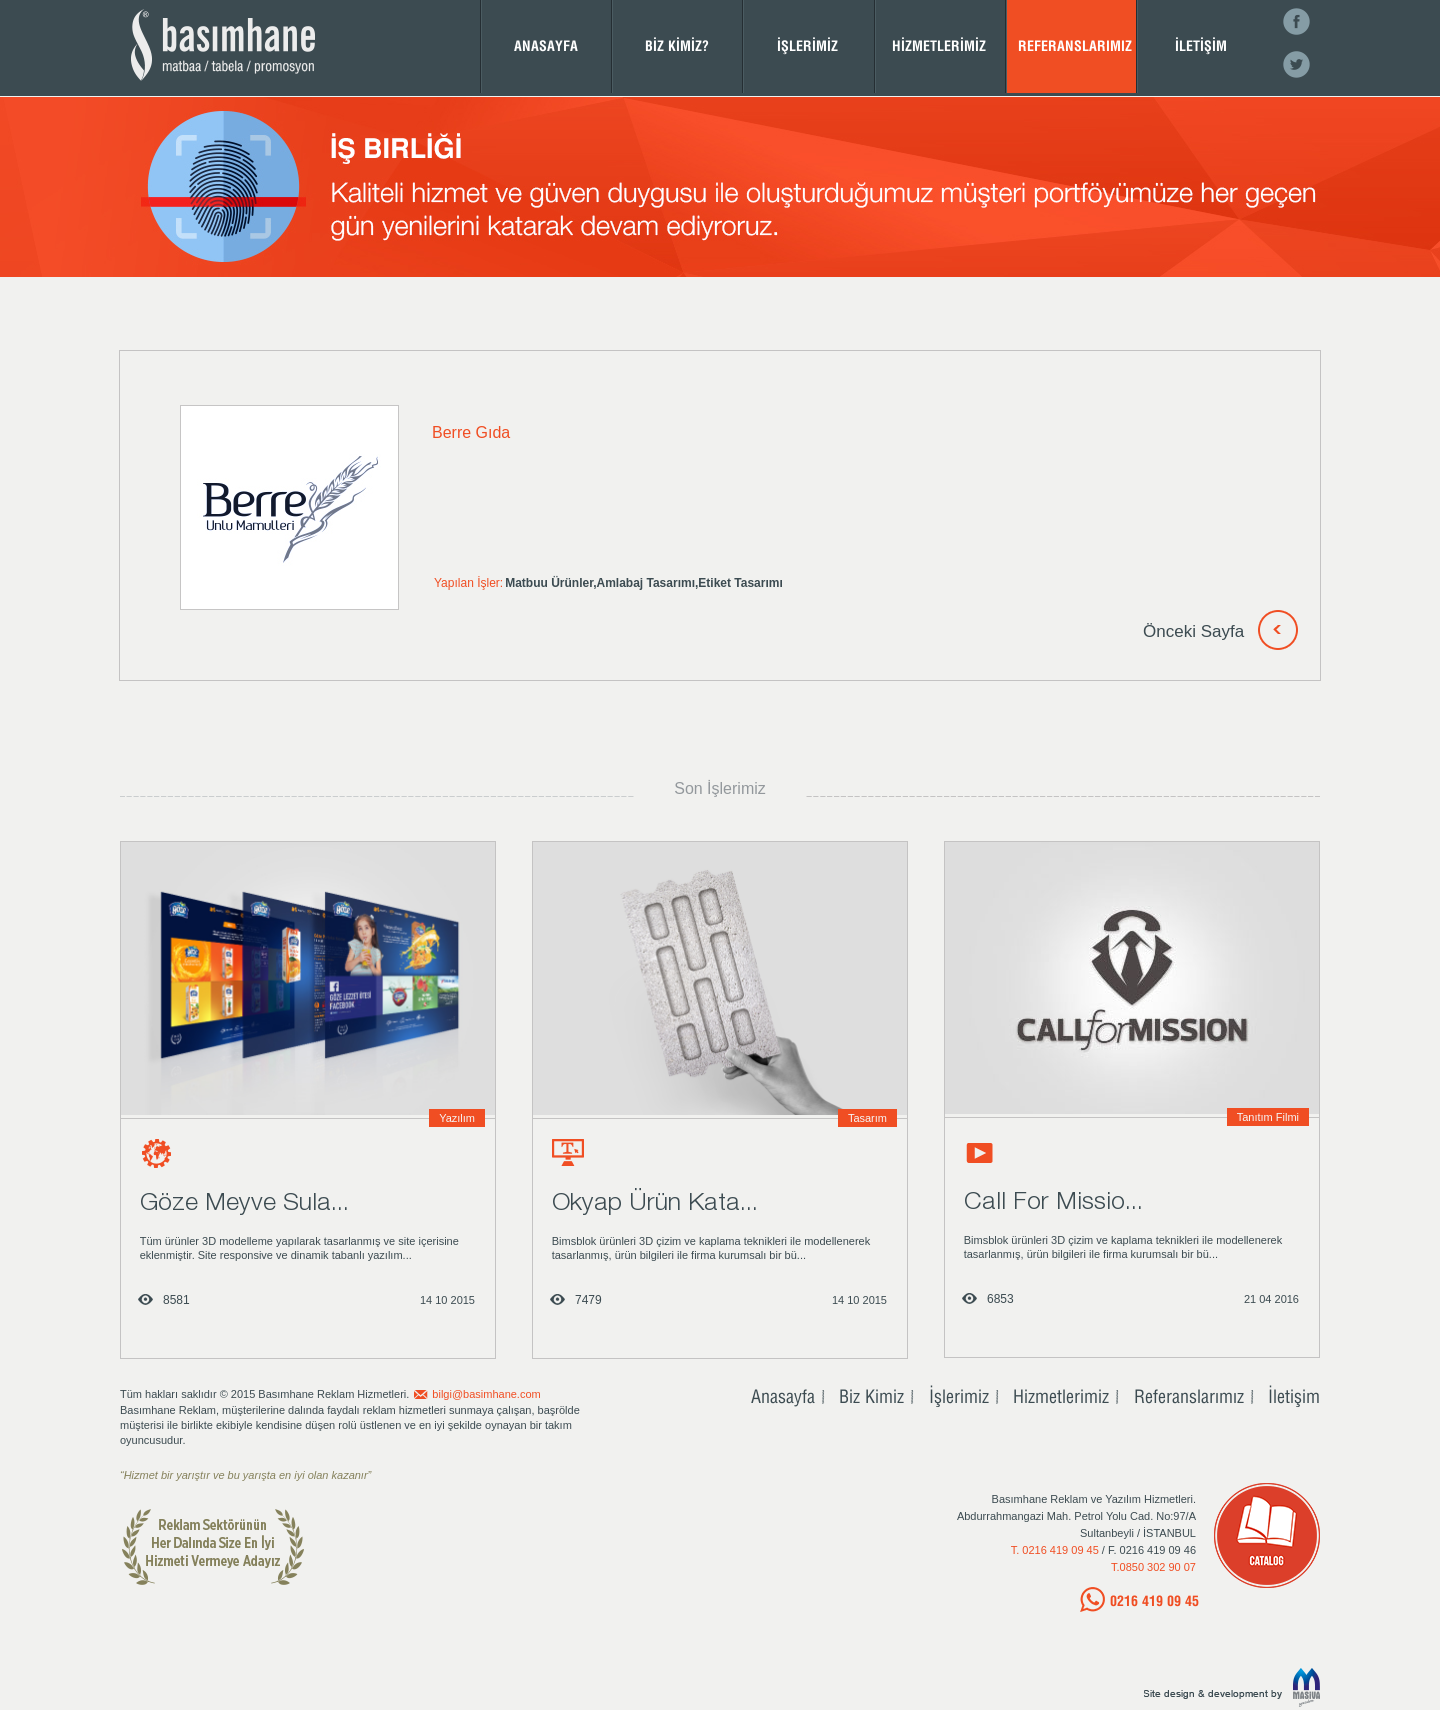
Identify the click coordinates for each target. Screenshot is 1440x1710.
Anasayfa (783, 1396)
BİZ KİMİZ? (677, 45)
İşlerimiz (959, 1396)
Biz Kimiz (871, 1396)
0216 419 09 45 (1154, 1600)
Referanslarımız (1189, 1396)
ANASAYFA (546, 45)
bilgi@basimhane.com (486, 1394)
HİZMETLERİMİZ (939, 45)
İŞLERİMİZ (807, 45)
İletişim (1294, 1396)
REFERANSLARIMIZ (1075, 45)
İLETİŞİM (1201, 45)
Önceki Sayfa (1193, 631)
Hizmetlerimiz (1061, 1396)
